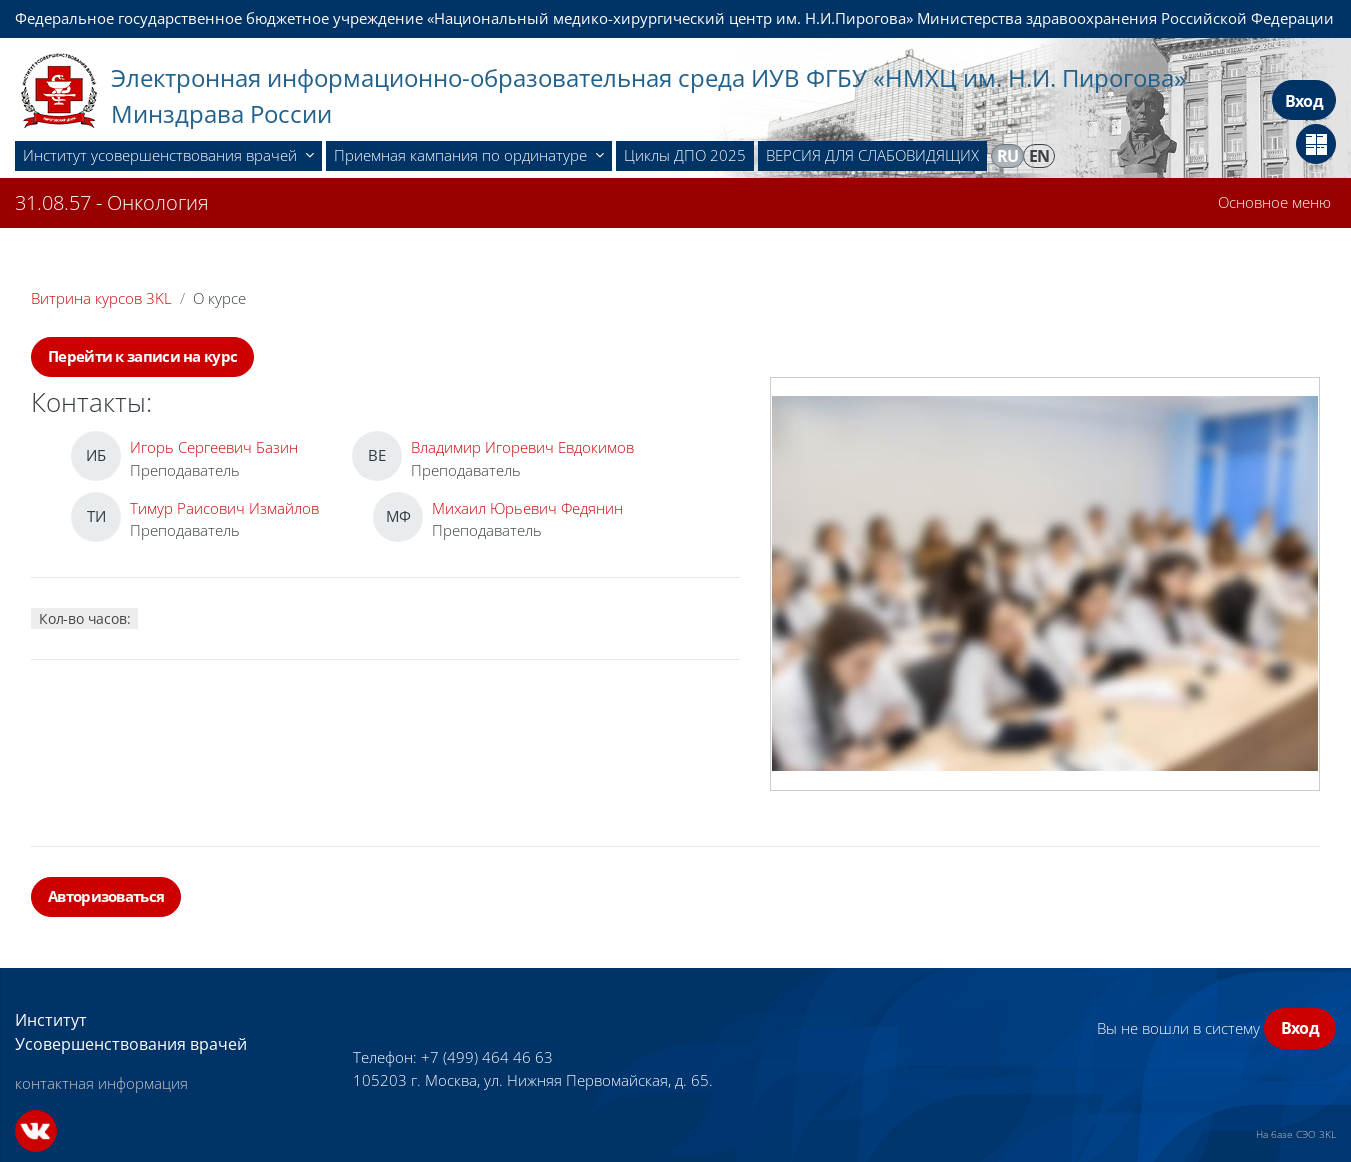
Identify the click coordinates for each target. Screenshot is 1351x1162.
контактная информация (101, 1083)
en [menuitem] (1039, 156)
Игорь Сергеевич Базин (214, 447)
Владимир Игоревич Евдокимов (522, 447)
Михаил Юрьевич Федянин (527, 508)
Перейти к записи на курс (142, 356)
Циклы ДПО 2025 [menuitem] (685, 155)
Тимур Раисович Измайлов (224, 508)
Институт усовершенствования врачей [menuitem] (162, 155)
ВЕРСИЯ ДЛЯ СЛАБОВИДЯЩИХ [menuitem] (872, 155)
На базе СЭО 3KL (1296, 1134)
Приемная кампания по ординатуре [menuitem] (462, 155)
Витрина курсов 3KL (101, 298)
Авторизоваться (106, 896)
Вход (1304, 101)
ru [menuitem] (1008, 156)
